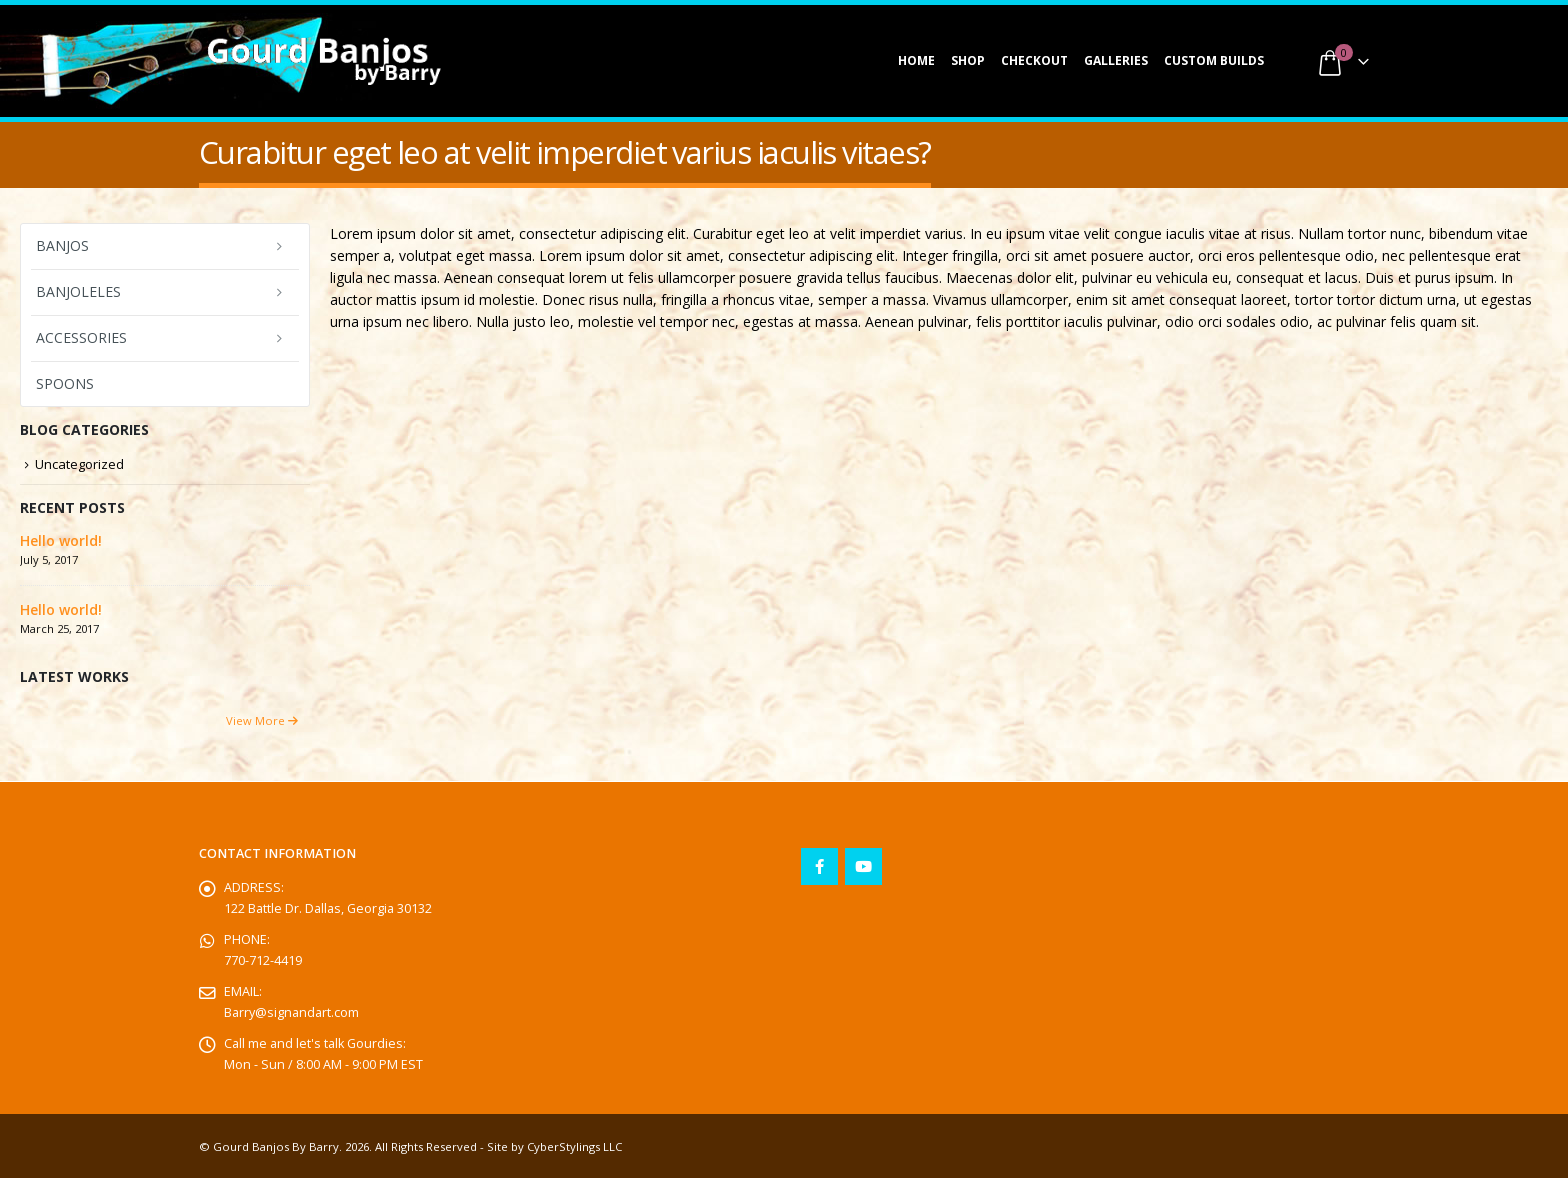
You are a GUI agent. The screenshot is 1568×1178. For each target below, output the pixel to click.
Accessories (81, 337)
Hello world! (61, 540)
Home (916, 60)
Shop (968, 60)
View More (262, 720)
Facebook (819, 866)
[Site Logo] (324, 61)
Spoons (65, 383)
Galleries (1116, 60)
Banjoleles (78, 291)
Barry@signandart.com (291, 1012)
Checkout (1034, 60)
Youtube (863, 866)
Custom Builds (1214, 60)
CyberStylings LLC (574, 1146)
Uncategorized (79, 464)
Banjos (62, 245)
